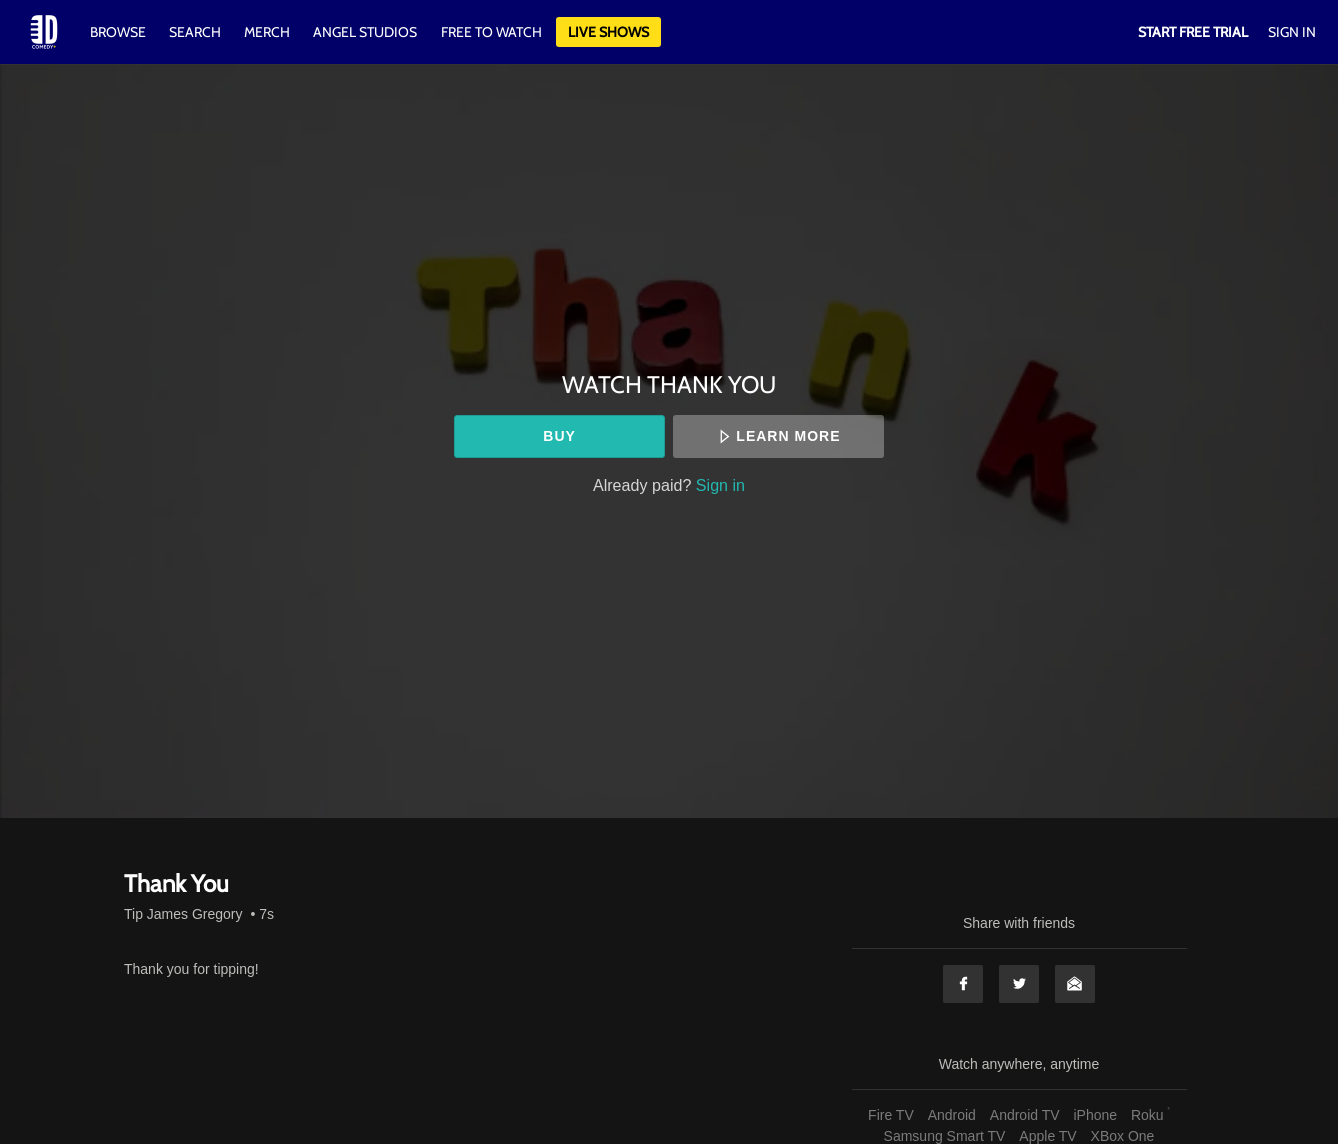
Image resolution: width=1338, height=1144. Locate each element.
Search (196, 32)
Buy (559, 436)
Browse (119, 32)
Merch (267, 32)
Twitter (1019, 984)
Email (1075, 984)
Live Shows (608, 32)
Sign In (1292, 32)
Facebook (963, 984)
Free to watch (491, 32)
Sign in (720, 485)
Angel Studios (365, 32)
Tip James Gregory (183, 914)
